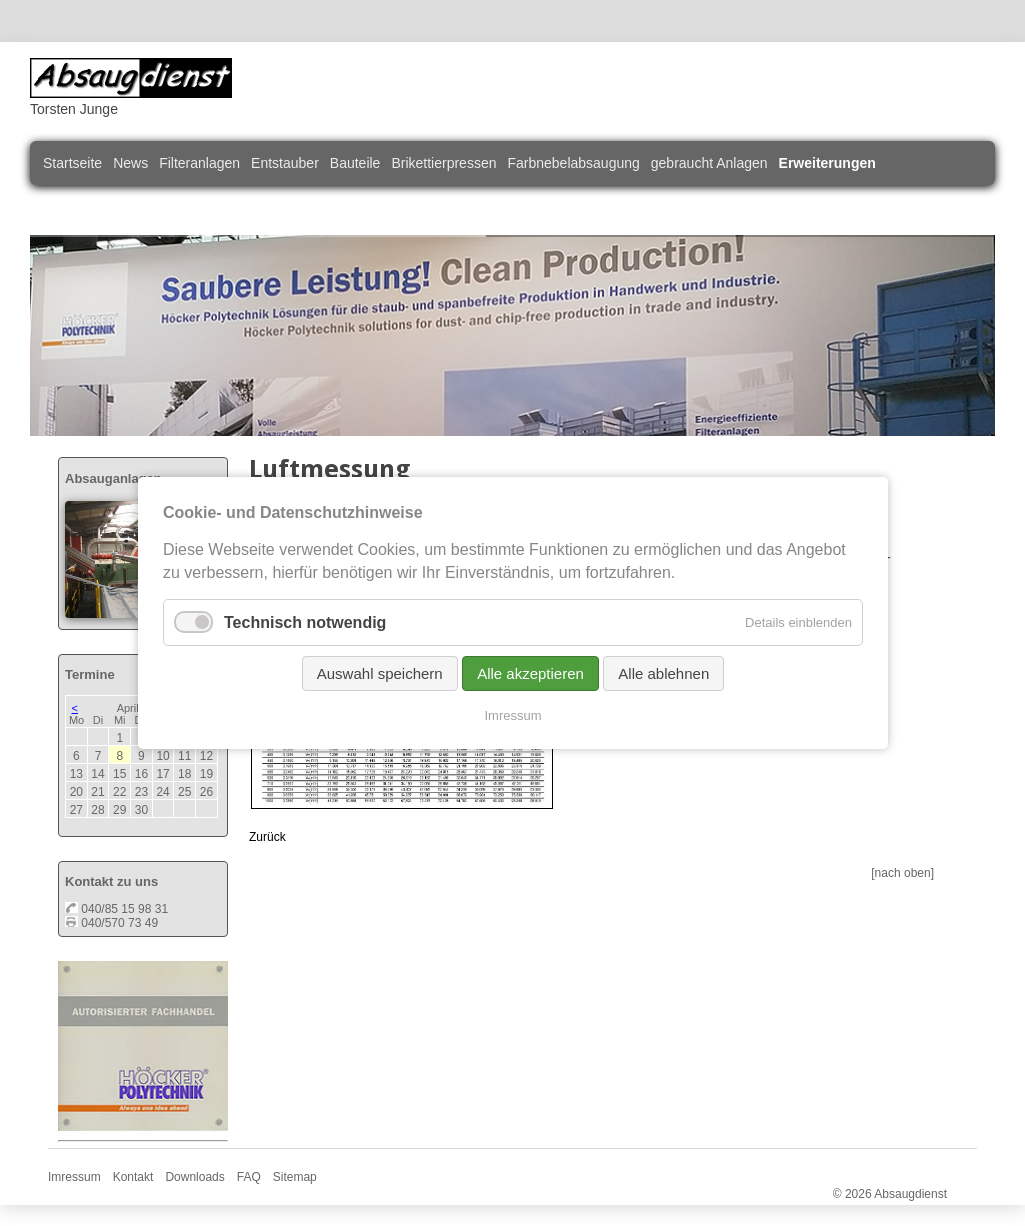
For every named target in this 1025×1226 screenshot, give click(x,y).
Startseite (72, 163)
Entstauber (285, 163)
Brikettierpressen (443, 163)
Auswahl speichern (379, 673)
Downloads (194, 1177)
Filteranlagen (199, 163)
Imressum (74, 1177)
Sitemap (295, 1177)
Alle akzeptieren (530, 673)
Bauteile (355, 163)
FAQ (249, 1177)
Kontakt (133, 1177)
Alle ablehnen (663, 673)
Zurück (267, 837)
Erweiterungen (827, 163)
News (130, 163)
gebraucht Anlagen (709, 163)
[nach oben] (902, 873)
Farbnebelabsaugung (573, 163)
